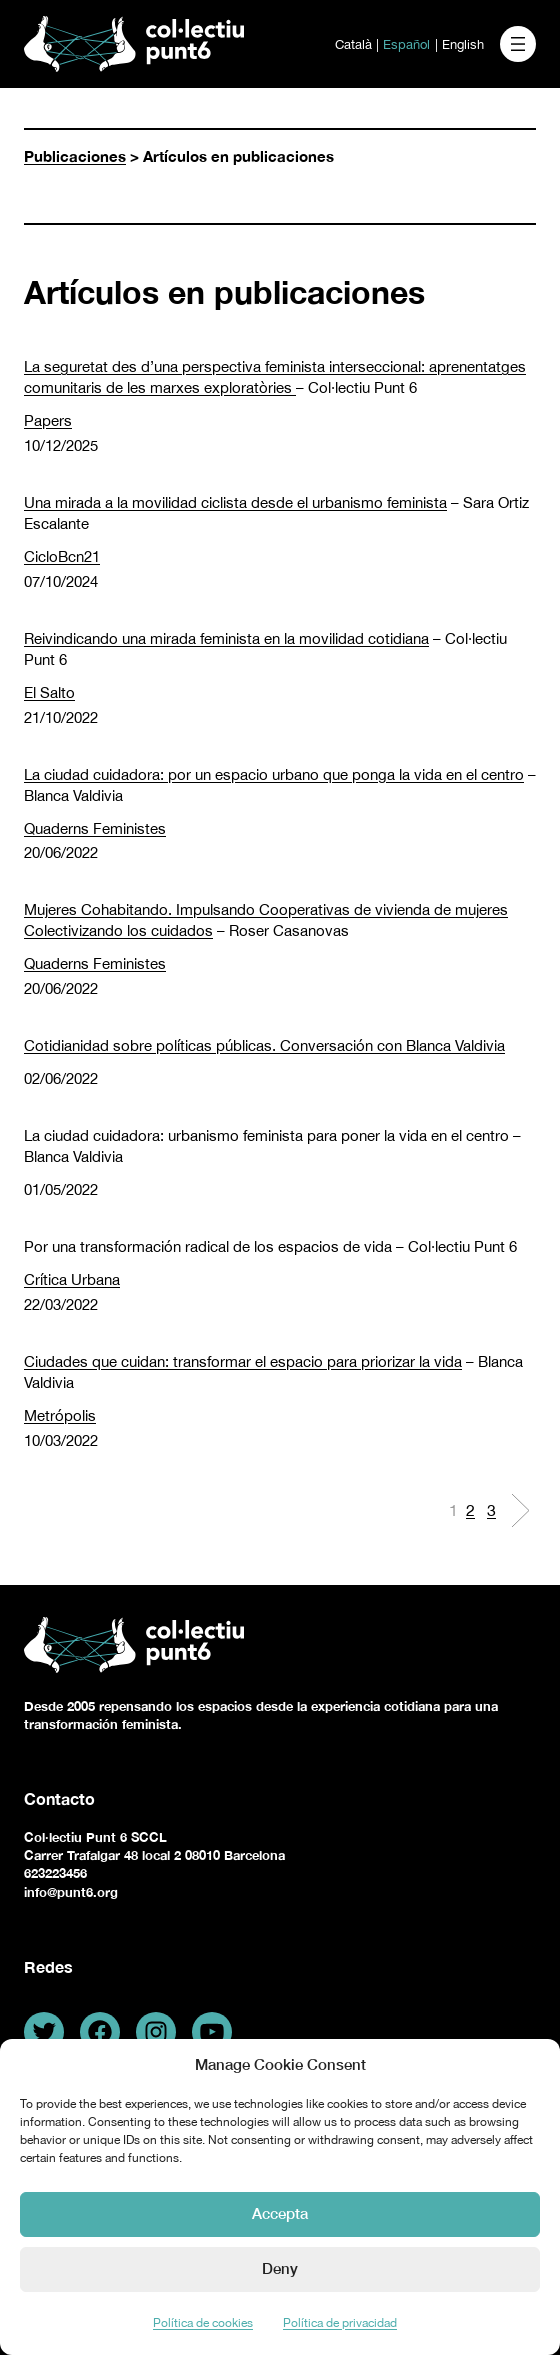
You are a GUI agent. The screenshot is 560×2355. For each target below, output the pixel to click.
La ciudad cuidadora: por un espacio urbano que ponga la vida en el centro (274, 774)
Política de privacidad (340, 2323)
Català (353, 44)
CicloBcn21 (62, 556)
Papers (48, 420)
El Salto (49, 692)
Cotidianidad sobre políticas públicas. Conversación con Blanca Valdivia (264, 1045)
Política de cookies (203, 2323)
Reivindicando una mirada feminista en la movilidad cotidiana (226, 638)
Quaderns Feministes (95, 828)
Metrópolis (60, 1415)
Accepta (280, 2213)
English (463, 44)
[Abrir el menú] (518, 44)
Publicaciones (75, 156)
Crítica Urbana (72, 1279)
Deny (280, 2268)
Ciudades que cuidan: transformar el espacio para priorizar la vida (243, 1361)
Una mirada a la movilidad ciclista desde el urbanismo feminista (235, 502)
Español (406, 44)
